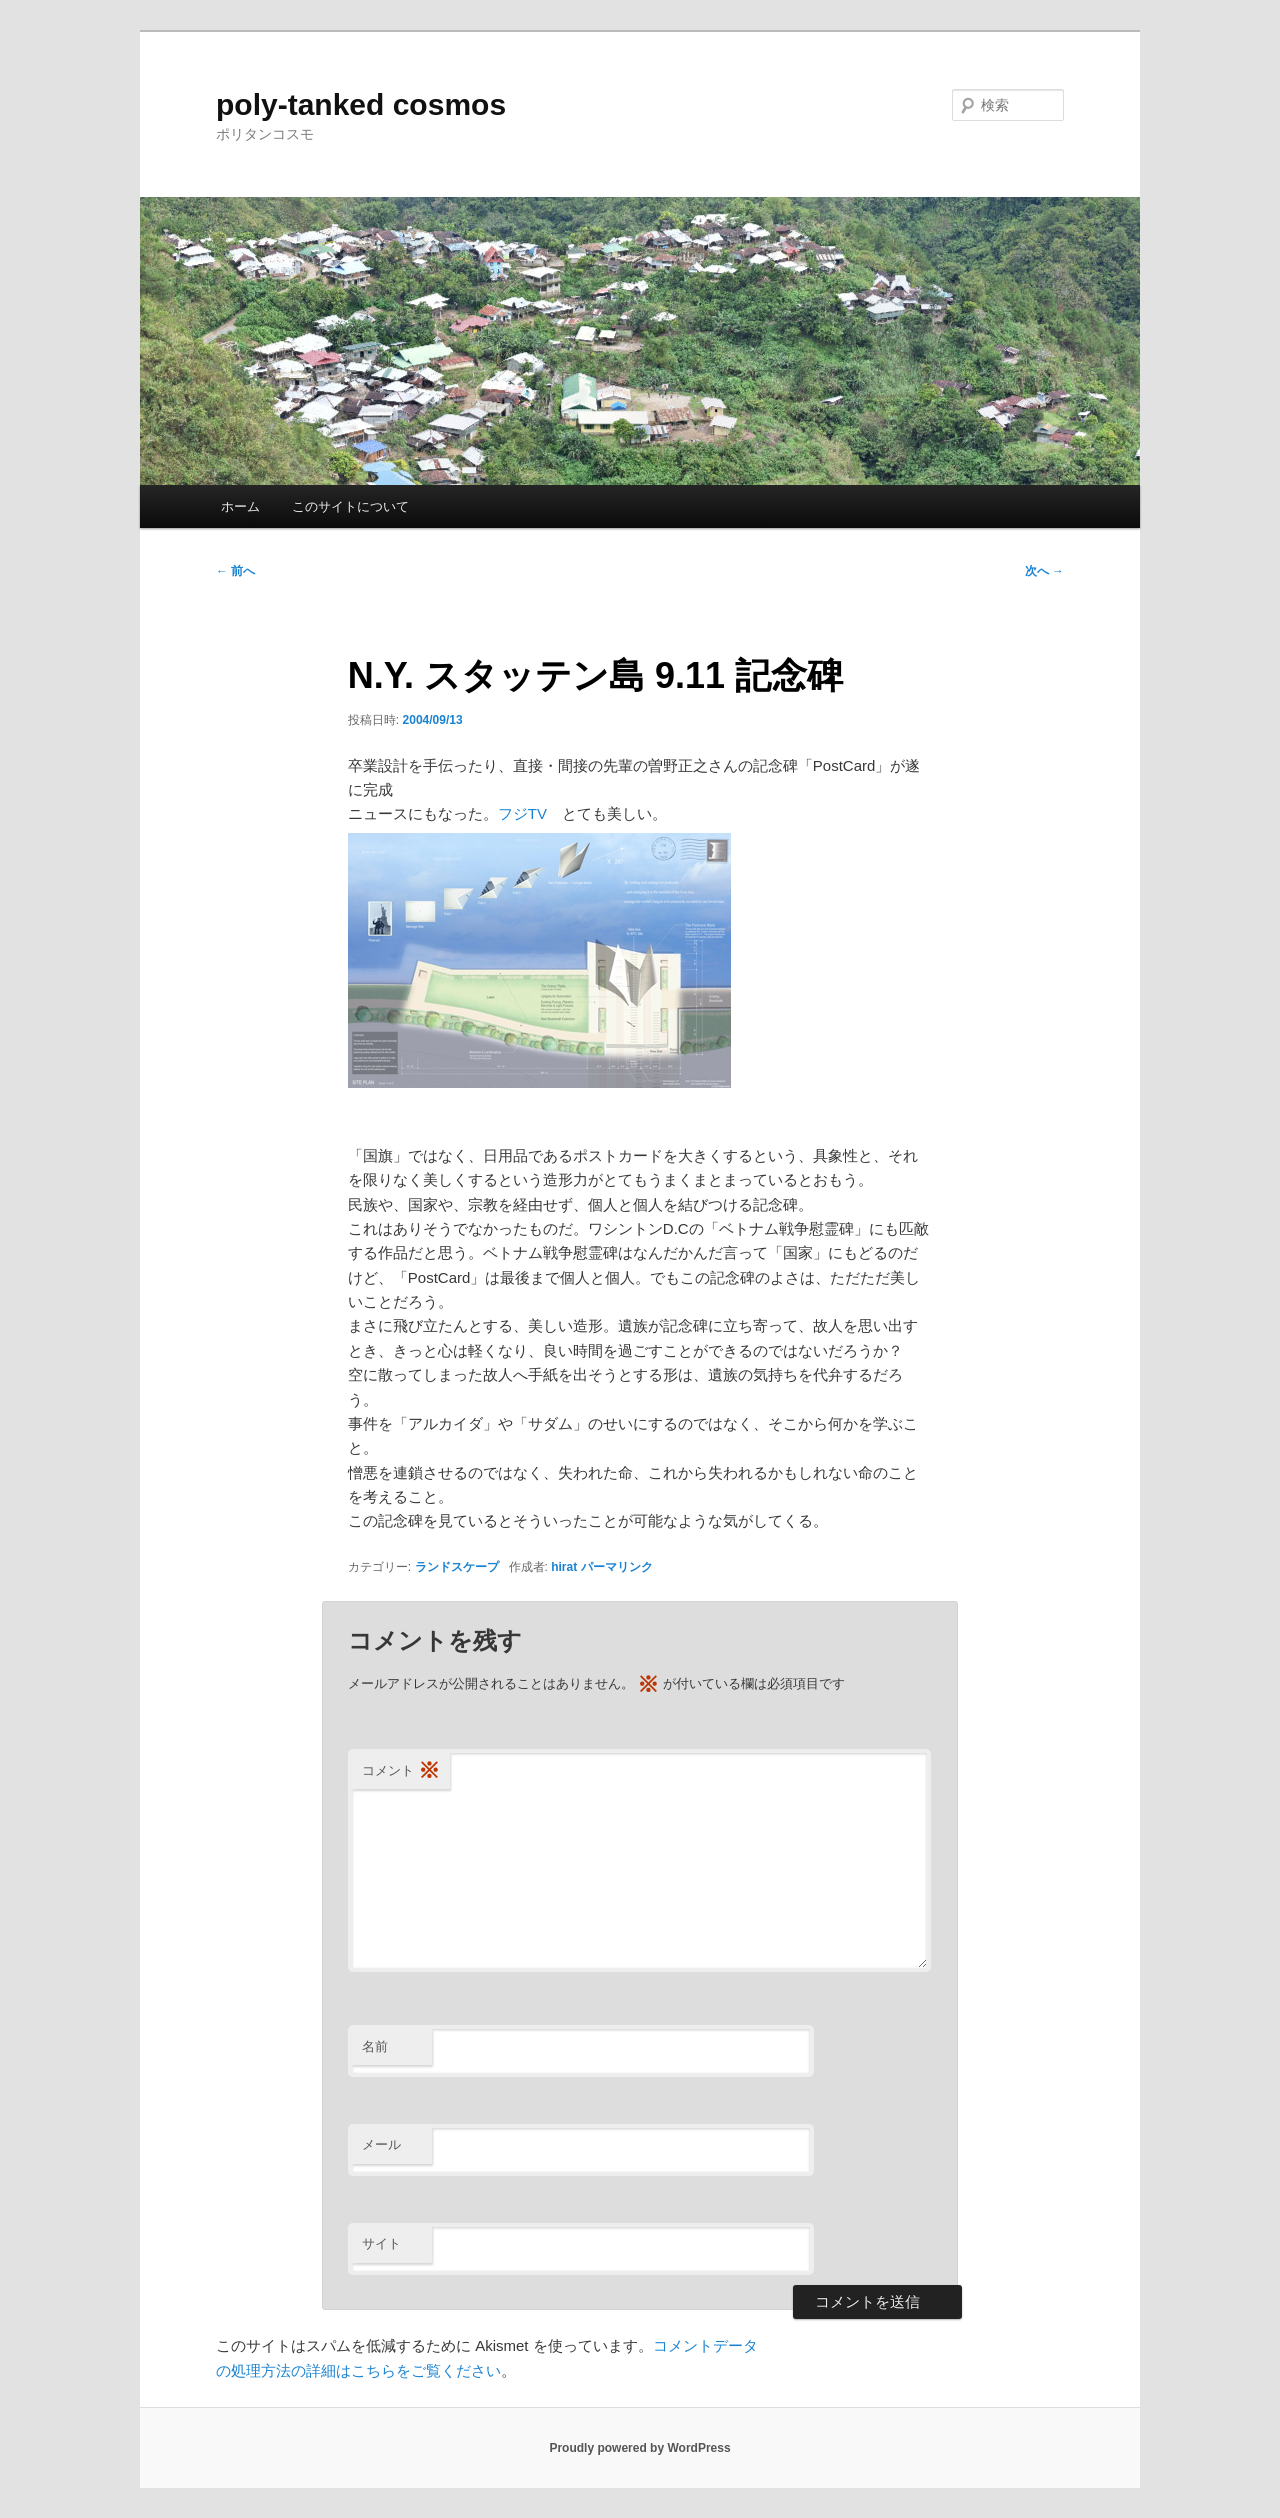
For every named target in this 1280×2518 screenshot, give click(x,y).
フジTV (522, 813)
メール (381, 2144)
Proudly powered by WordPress (639, 2448)
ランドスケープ (457, 1567)
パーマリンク (617, 1567)
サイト (381, 2243)
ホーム (240, 506)
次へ (1044, 571)
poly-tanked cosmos (361, 104)
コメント (401, 1771)
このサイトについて (350, 506)
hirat (564, 1567)
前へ (235, 571)
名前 (375, 2046)
